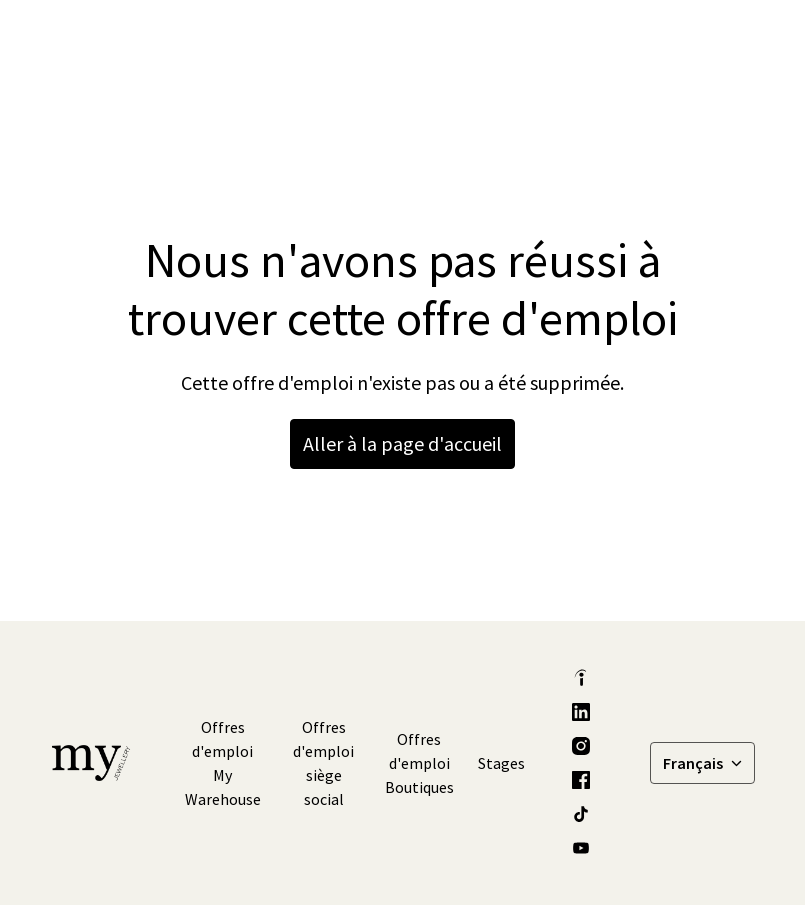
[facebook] (581, 780)
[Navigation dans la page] (734, 40)
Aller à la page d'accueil (402, 443)
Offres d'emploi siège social (323, 763)
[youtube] (581, 848)
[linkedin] (581, 712)
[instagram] (581, 746)
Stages (501, 763)
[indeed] (581, 678)
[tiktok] (581, 814)
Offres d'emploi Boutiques (419, 763)
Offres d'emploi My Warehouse (223, 763)
